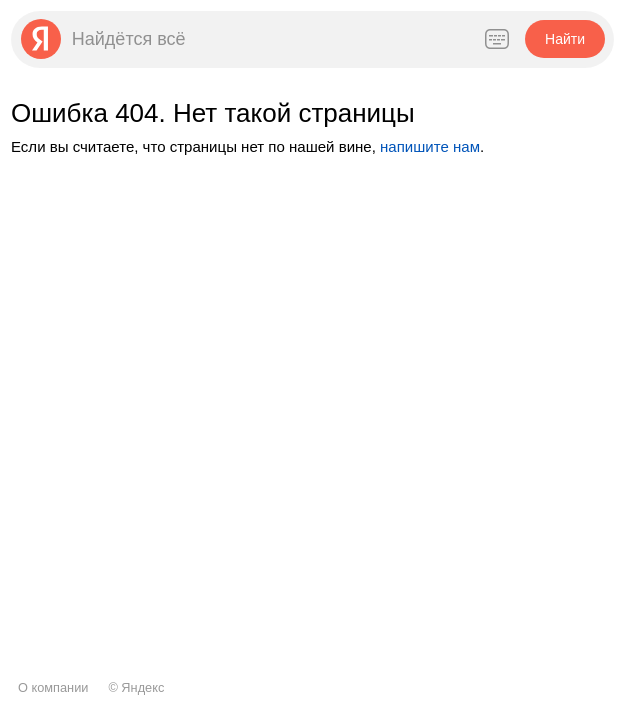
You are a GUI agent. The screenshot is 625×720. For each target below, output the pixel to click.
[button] (564, 39)
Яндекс (142, 687)
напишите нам (430, 146)
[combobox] (266, 39)
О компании (53, 687)
